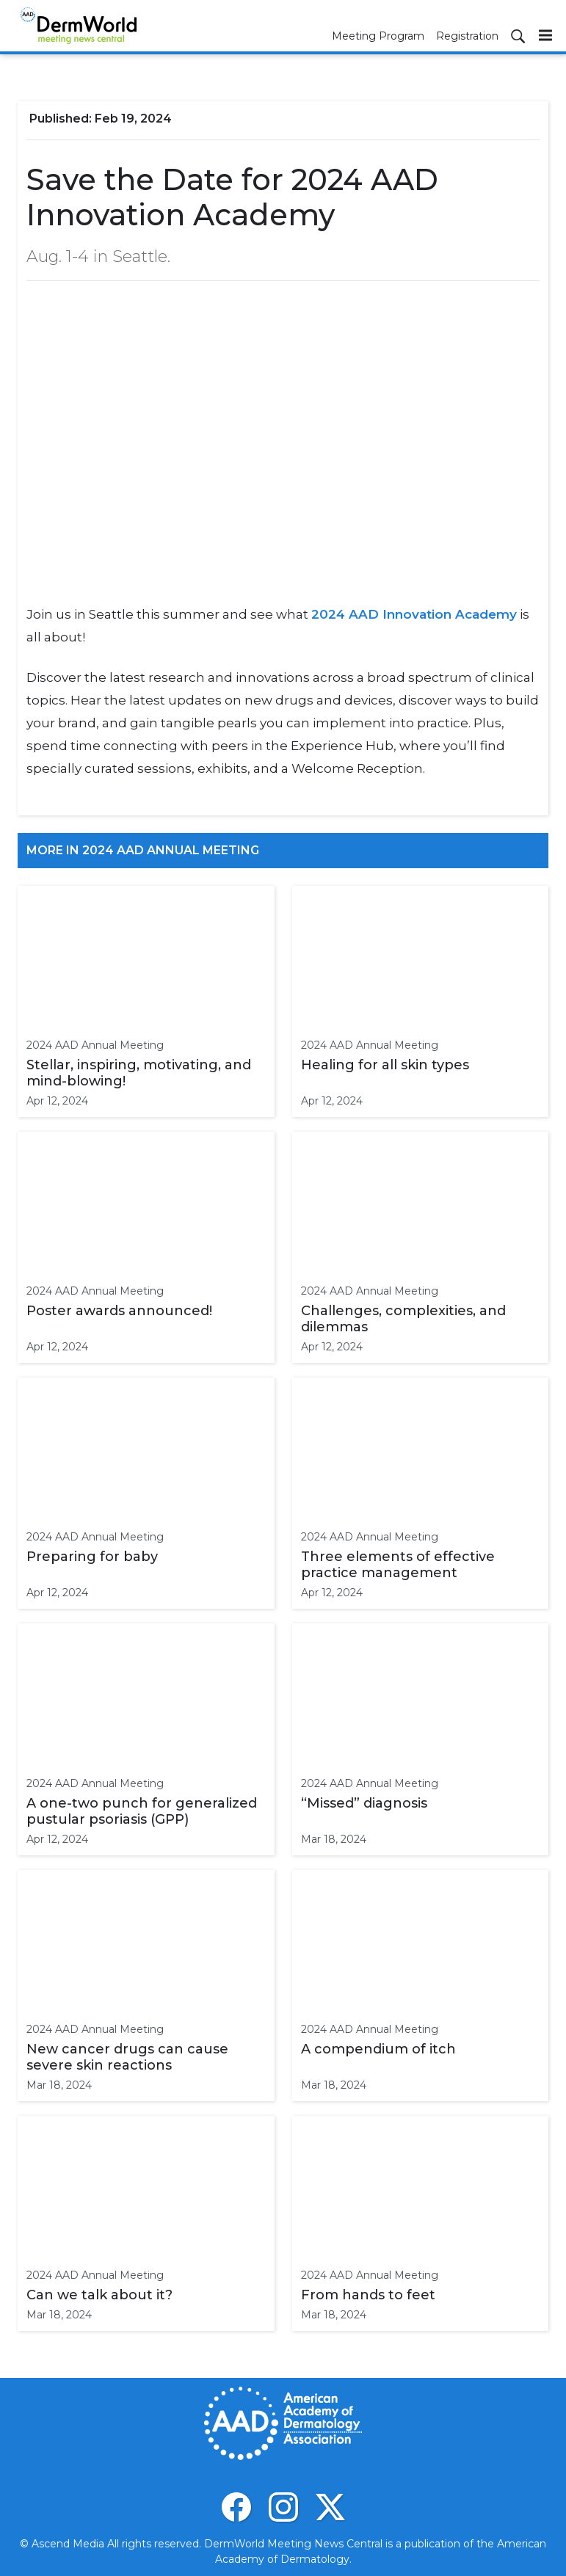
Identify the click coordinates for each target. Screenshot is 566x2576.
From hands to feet (368, 2295)
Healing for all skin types (385, 1065)
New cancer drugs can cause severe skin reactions (127, 2057)
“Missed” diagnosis (364, 1803)
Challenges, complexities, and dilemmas (403, 1319)
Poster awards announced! (119, 1311)
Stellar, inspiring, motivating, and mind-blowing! (138, 1073)
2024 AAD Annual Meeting (95, 1045)
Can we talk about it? (99, 2295)
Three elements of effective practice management (398, 1565)
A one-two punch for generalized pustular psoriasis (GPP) (141, 1811)
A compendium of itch (378, 2049)
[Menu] (545, 35)
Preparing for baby (92, 1557)
